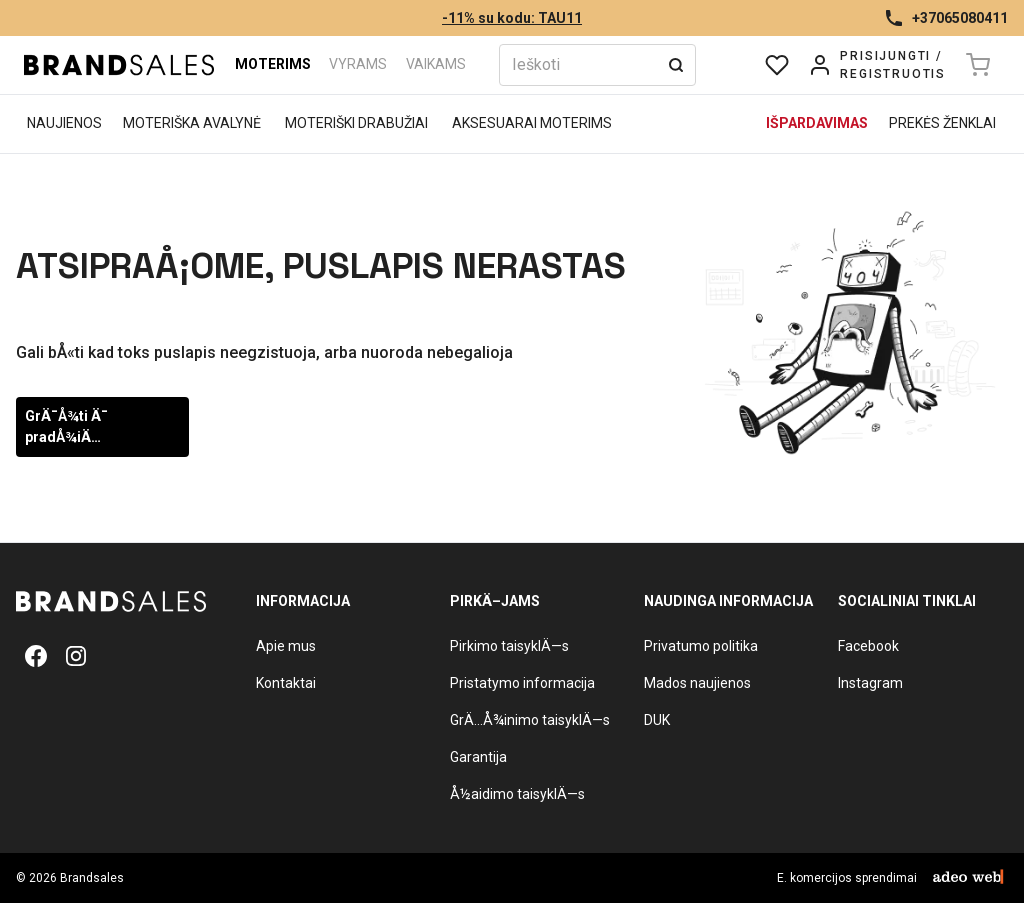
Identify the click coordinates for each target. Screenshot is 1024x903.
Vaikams (436, 64)
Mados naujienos (697, 683)
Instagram (870, 683)
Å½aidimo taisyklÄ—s (517, 794)
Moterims (273, 64)
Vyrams (358, 64)
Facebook (868, 646)
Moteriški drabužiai (356, 123)
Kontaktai (286, 683)
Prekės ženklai (942, 123)
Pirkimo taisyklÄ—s (509, 646)
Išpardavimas (817, 123)
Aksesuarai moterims (532, 123)
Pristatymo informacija (522, 683)
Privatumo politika (701, 646)
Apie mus (286, 646)
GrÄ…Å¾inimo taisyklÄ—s (530, 720)
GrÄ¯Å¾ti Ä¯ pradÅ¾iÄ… (66, 426)
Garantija (478, 757)
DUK (657, 720)
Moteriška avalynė (192, 123)
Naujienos (64, 123)
